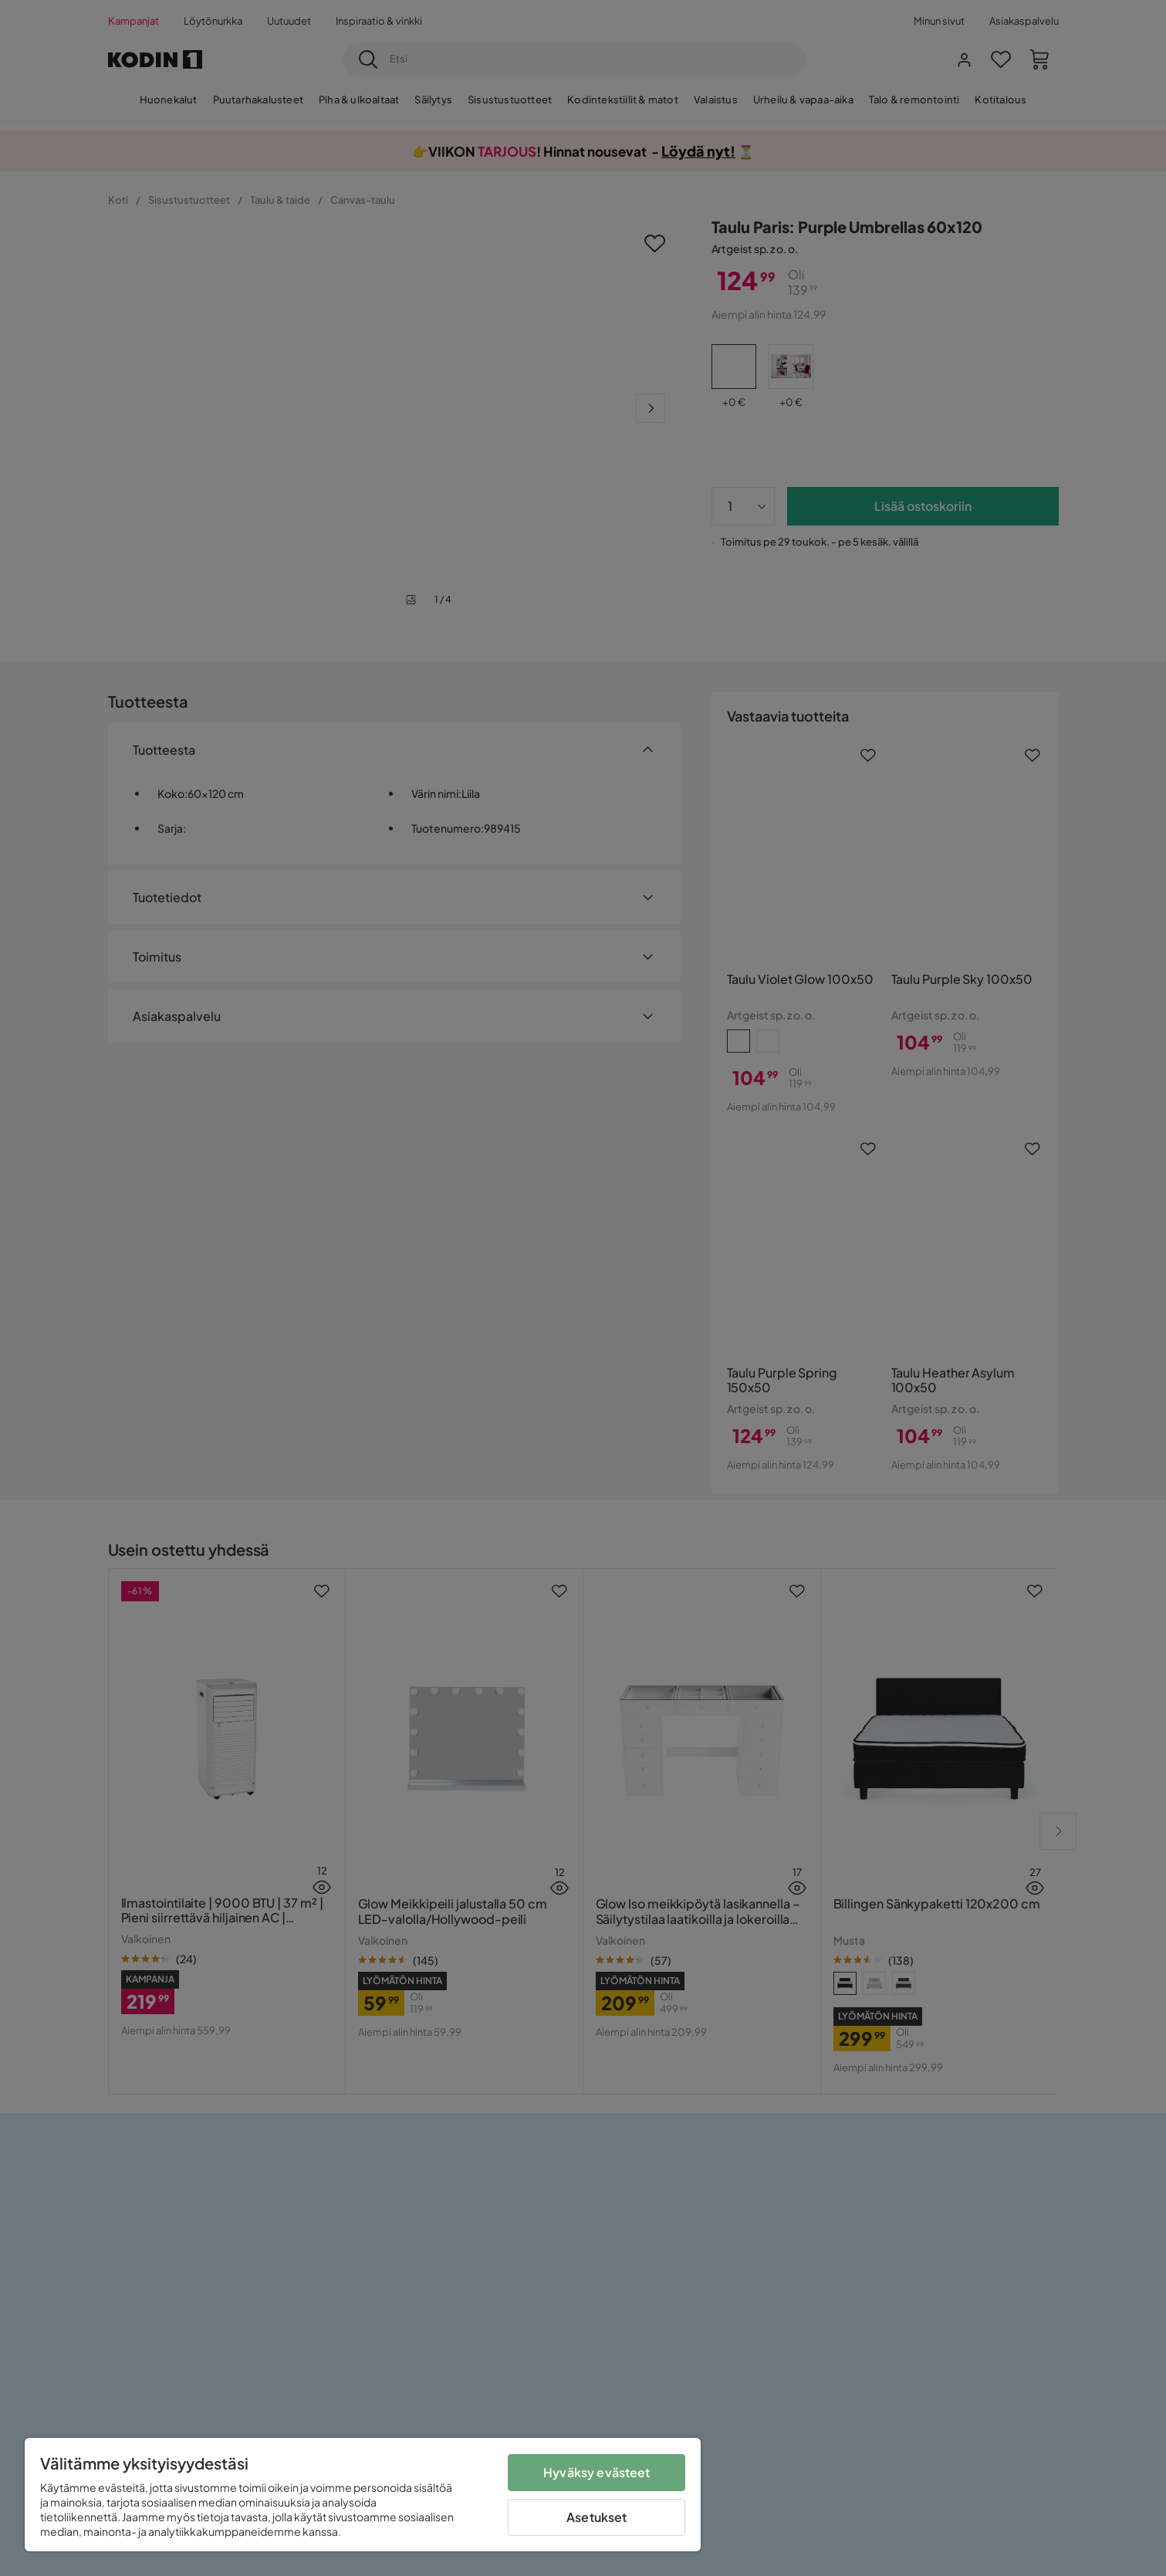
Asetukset (596, 2517)
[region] (363, 2494)
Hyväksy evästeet (597, 2472)
